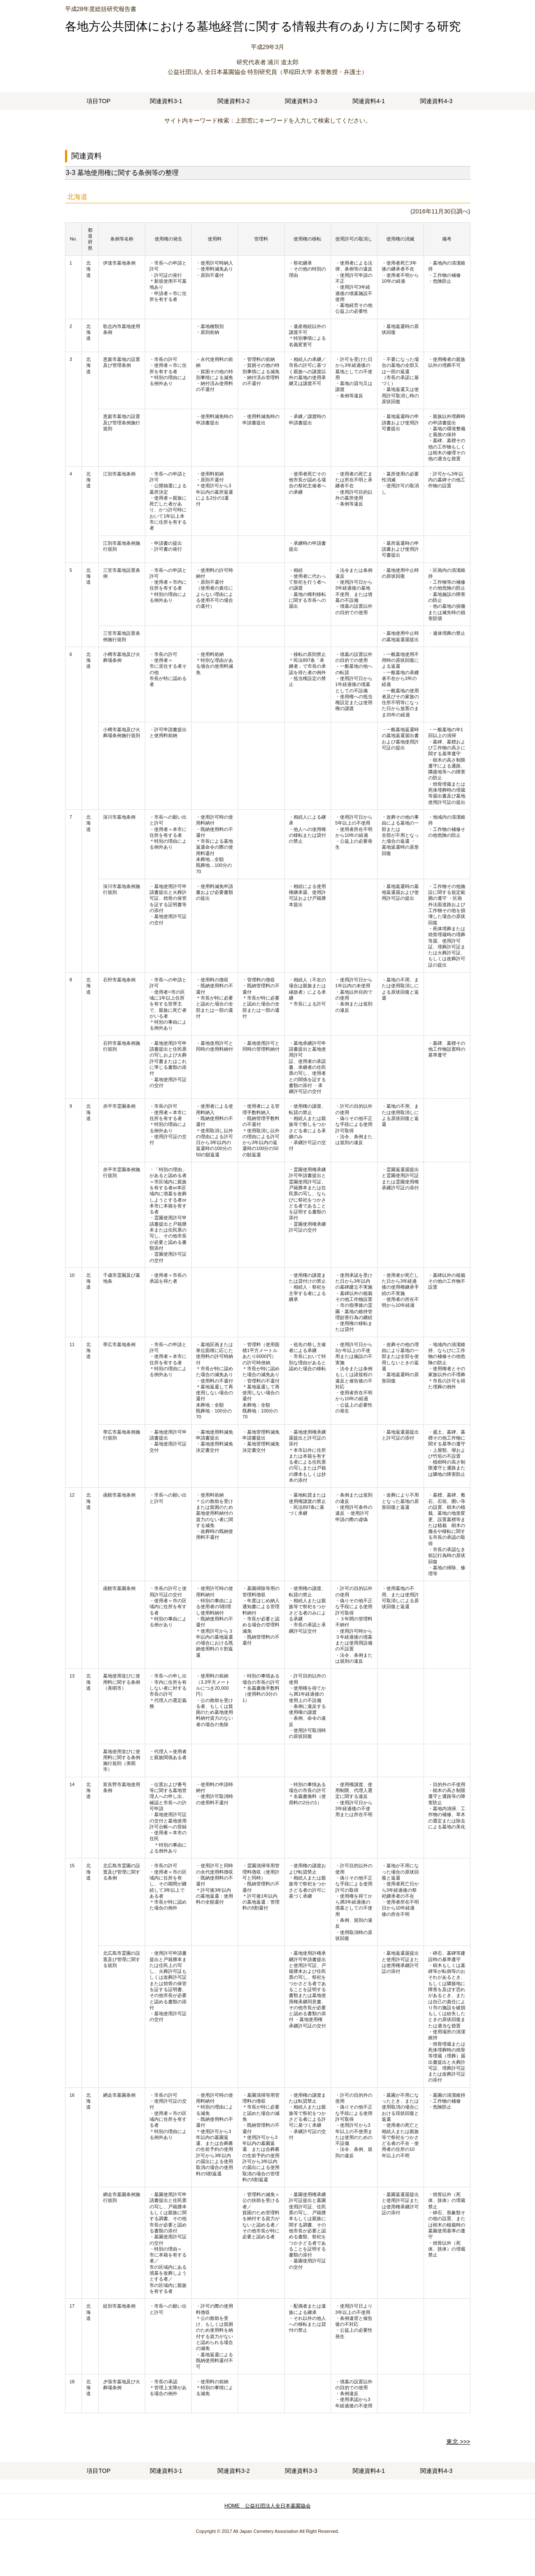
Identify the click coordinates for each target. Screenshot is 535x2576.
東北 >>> (458, 2441)
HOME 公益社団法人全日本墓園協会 (268, 2506)
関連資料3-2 (233, 101)
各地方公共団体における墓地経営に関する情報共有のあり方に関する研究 (263, 26)
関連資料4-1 (369, 101)
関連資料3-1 (166, 101)
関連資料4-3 (436, 101)
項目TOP (99, 101)
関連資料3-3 (301, 101)
